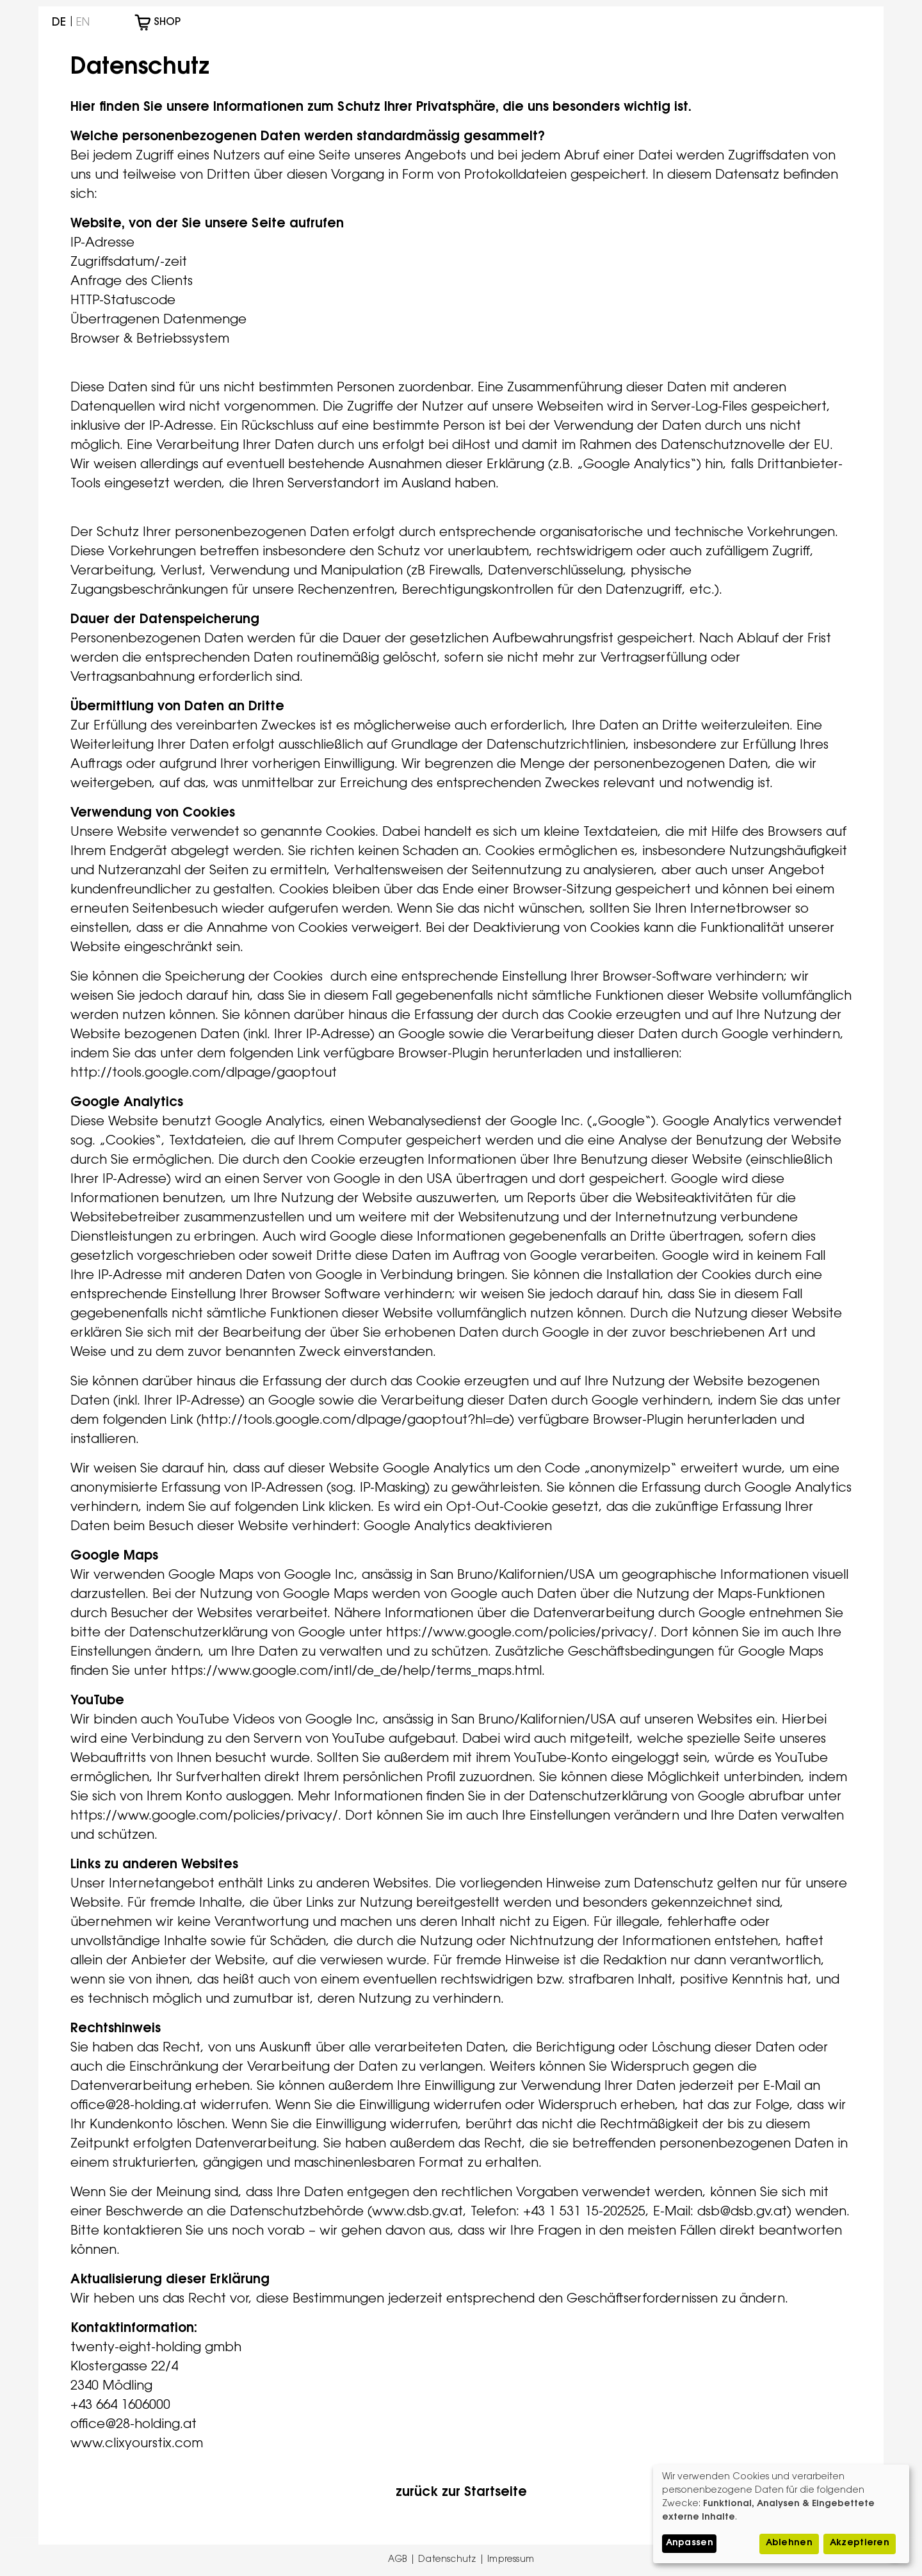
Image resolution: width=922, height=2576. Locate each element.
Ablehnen (789, 2543)
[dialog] (781, 2514)
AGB (397, 2560)
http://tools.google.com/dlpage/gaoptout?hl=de (355, 1420)
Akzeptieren (859, 2543)
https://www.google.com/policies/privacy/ (520, 1633)
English (83, 22)
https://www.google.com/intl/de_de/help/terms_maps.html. (360, 1671)
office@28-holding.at (133, 2105)
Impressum (510, 2560)
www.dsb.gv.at (417, 2212)
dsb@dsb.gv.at (742, 2212)
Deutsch (58, 22)
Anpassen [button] (689, 2543)
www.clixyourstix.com (136, 2444)
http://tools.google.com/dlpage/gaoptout (203, 1073)
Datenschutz (447, 2560)
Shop (169, 22)
